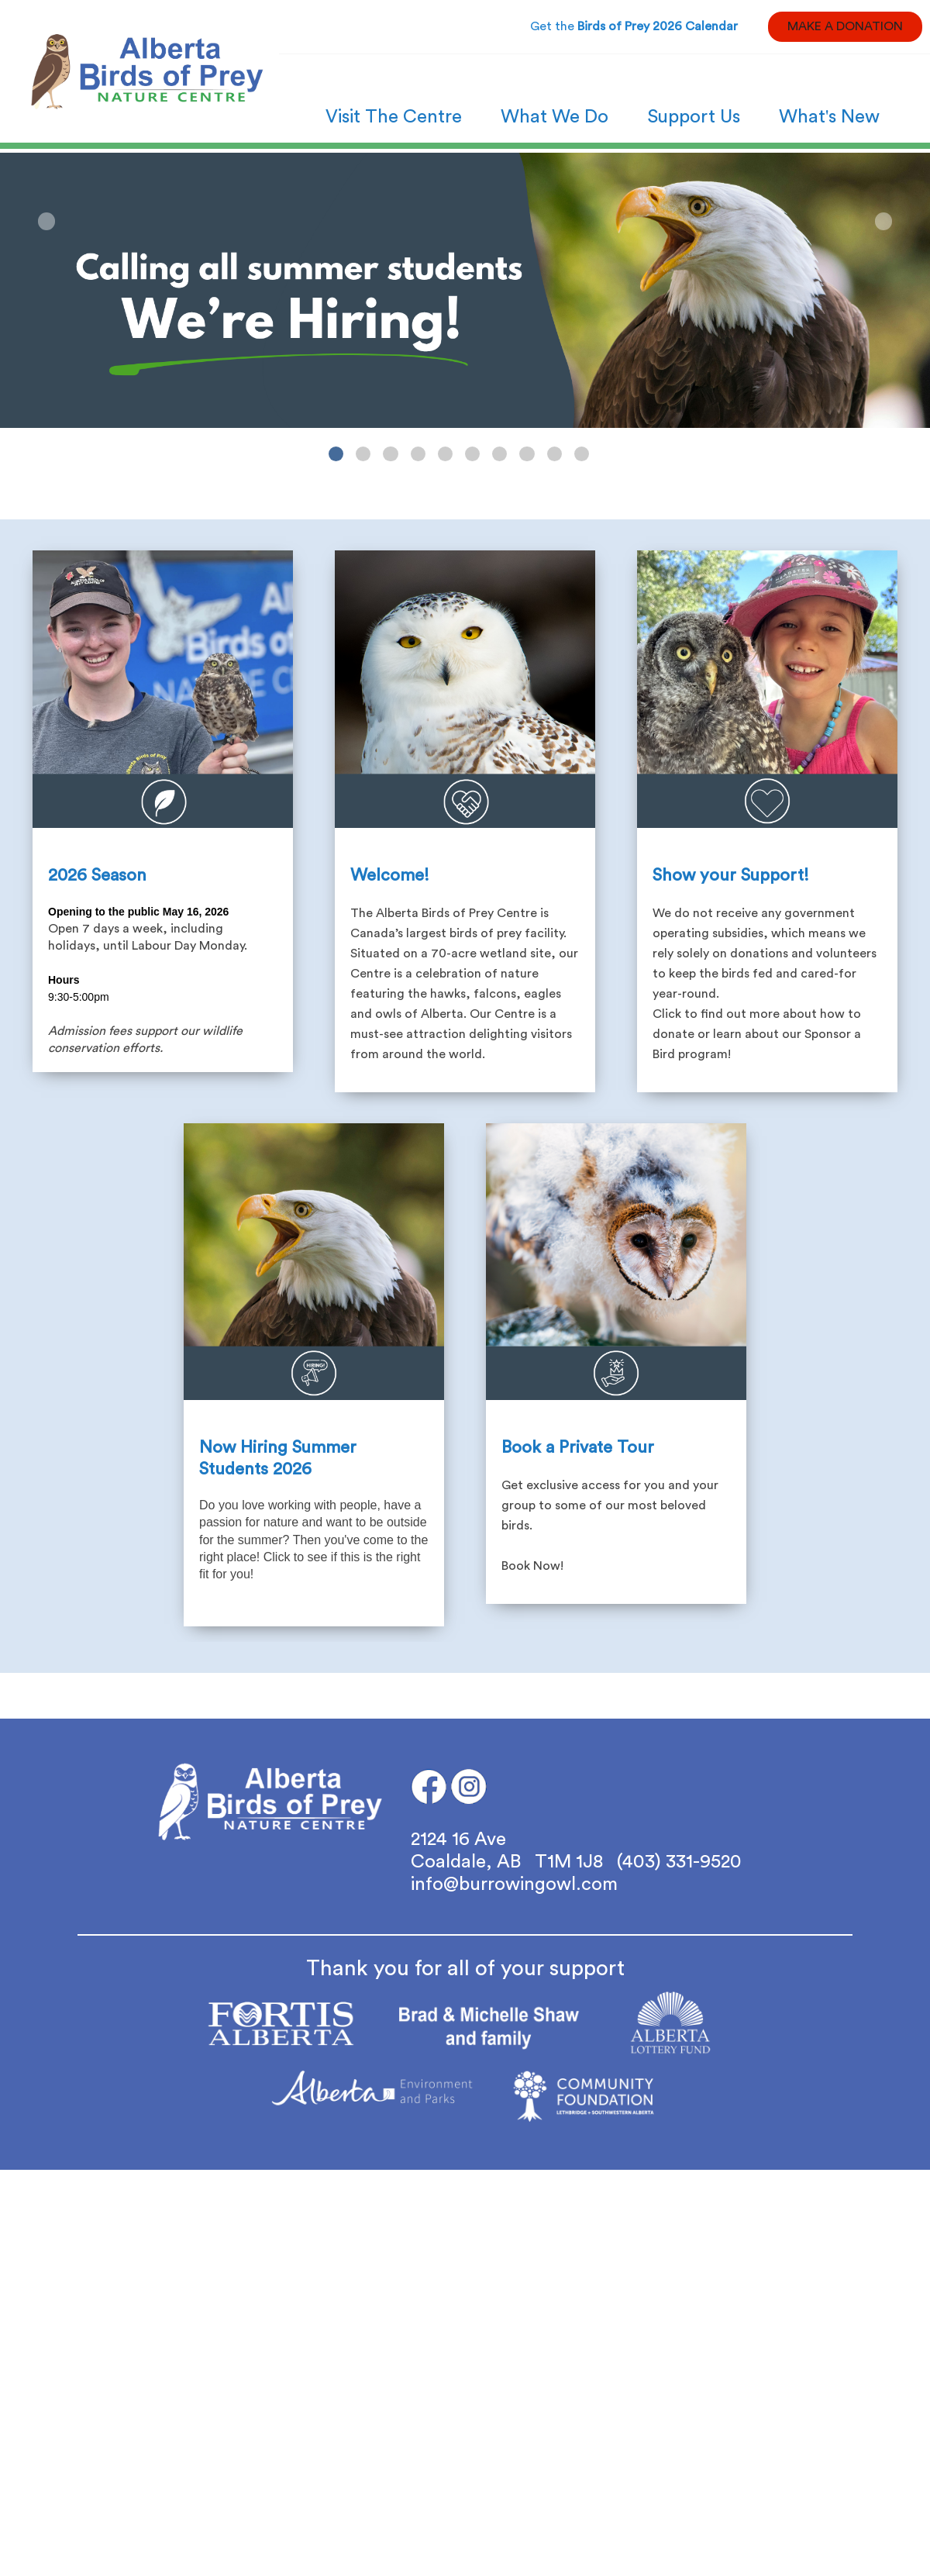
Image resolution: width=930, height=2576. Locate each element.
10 (581, 454)
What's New (829, 117)
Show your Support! (731, 875)
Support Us (693, 117)
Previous (46, 221)
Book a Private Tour (577, 1447)
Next (883, 221)
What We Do (554, 117)
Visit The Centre (394, 117)
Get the (634, 26)
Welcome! (389, 875)
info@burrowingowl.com (514, 1884)
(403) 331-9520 (679, 1862)
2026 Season (97, 875)
